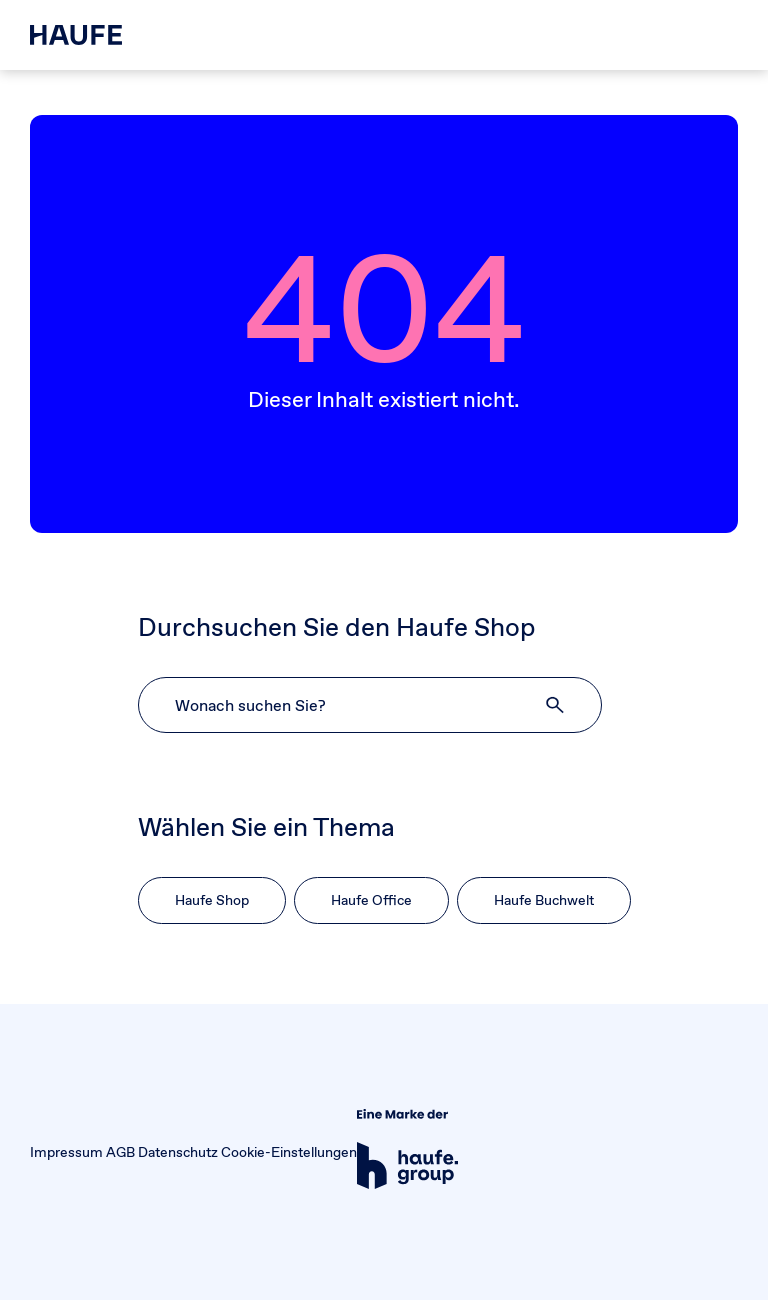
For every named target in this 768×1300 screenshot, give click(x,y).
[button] (556, 705)
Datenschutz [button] (178, 1152)
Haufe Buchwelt (544, 900)
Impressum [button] (66, 1152)
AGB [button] (120, 1152)
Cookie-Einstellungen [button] (289, 1152)
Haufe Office (371, 900)
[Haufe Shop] (76, 35)
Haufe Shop (212, 900)
